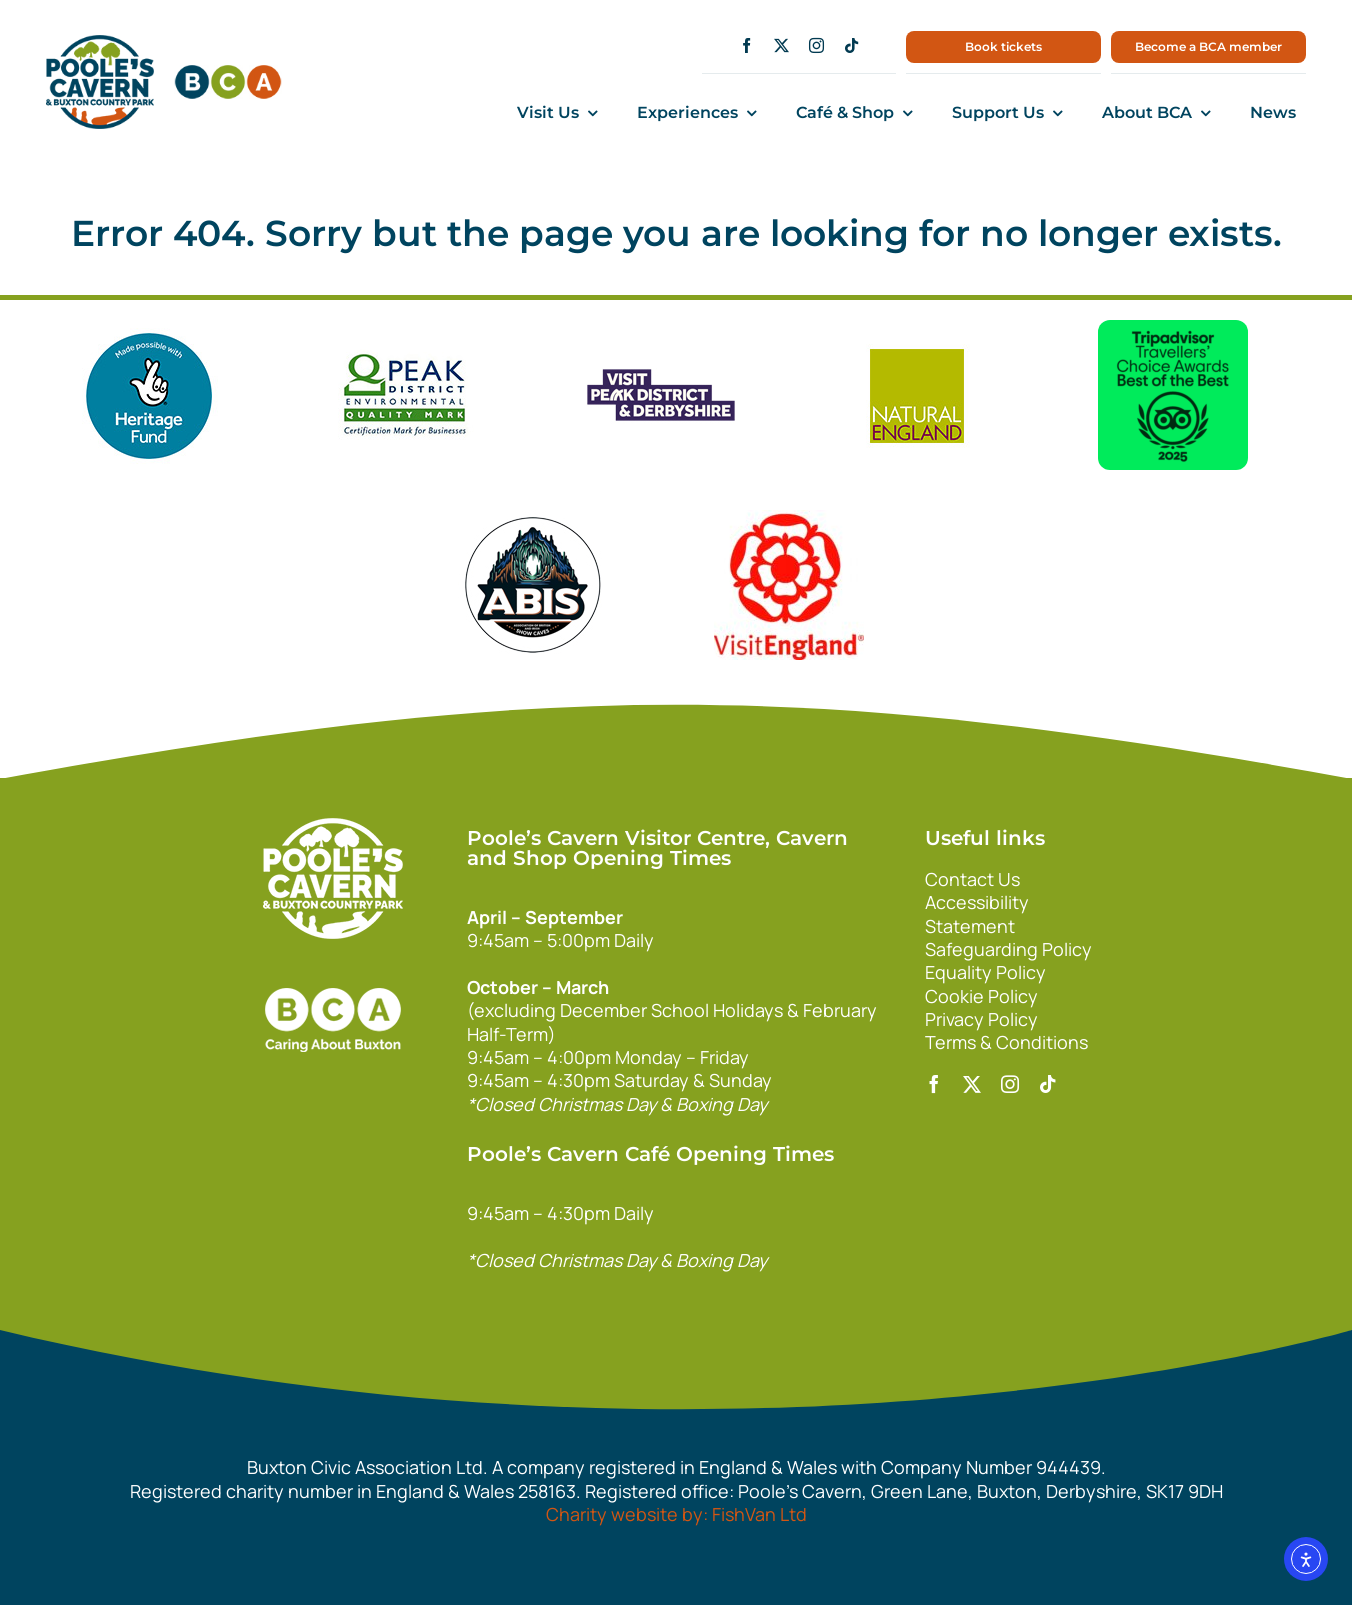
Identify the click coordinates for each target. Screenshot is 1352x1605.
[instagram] (816, 45)
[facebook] (746, 45)
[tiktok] (851, 45)
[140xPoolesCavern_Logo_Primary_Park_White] (333, 827)
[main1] (100, 44)
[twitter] (781, 45)
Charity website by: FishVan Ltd (676, 1514)
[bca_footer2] (333, 968)
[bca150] (228, 74)
